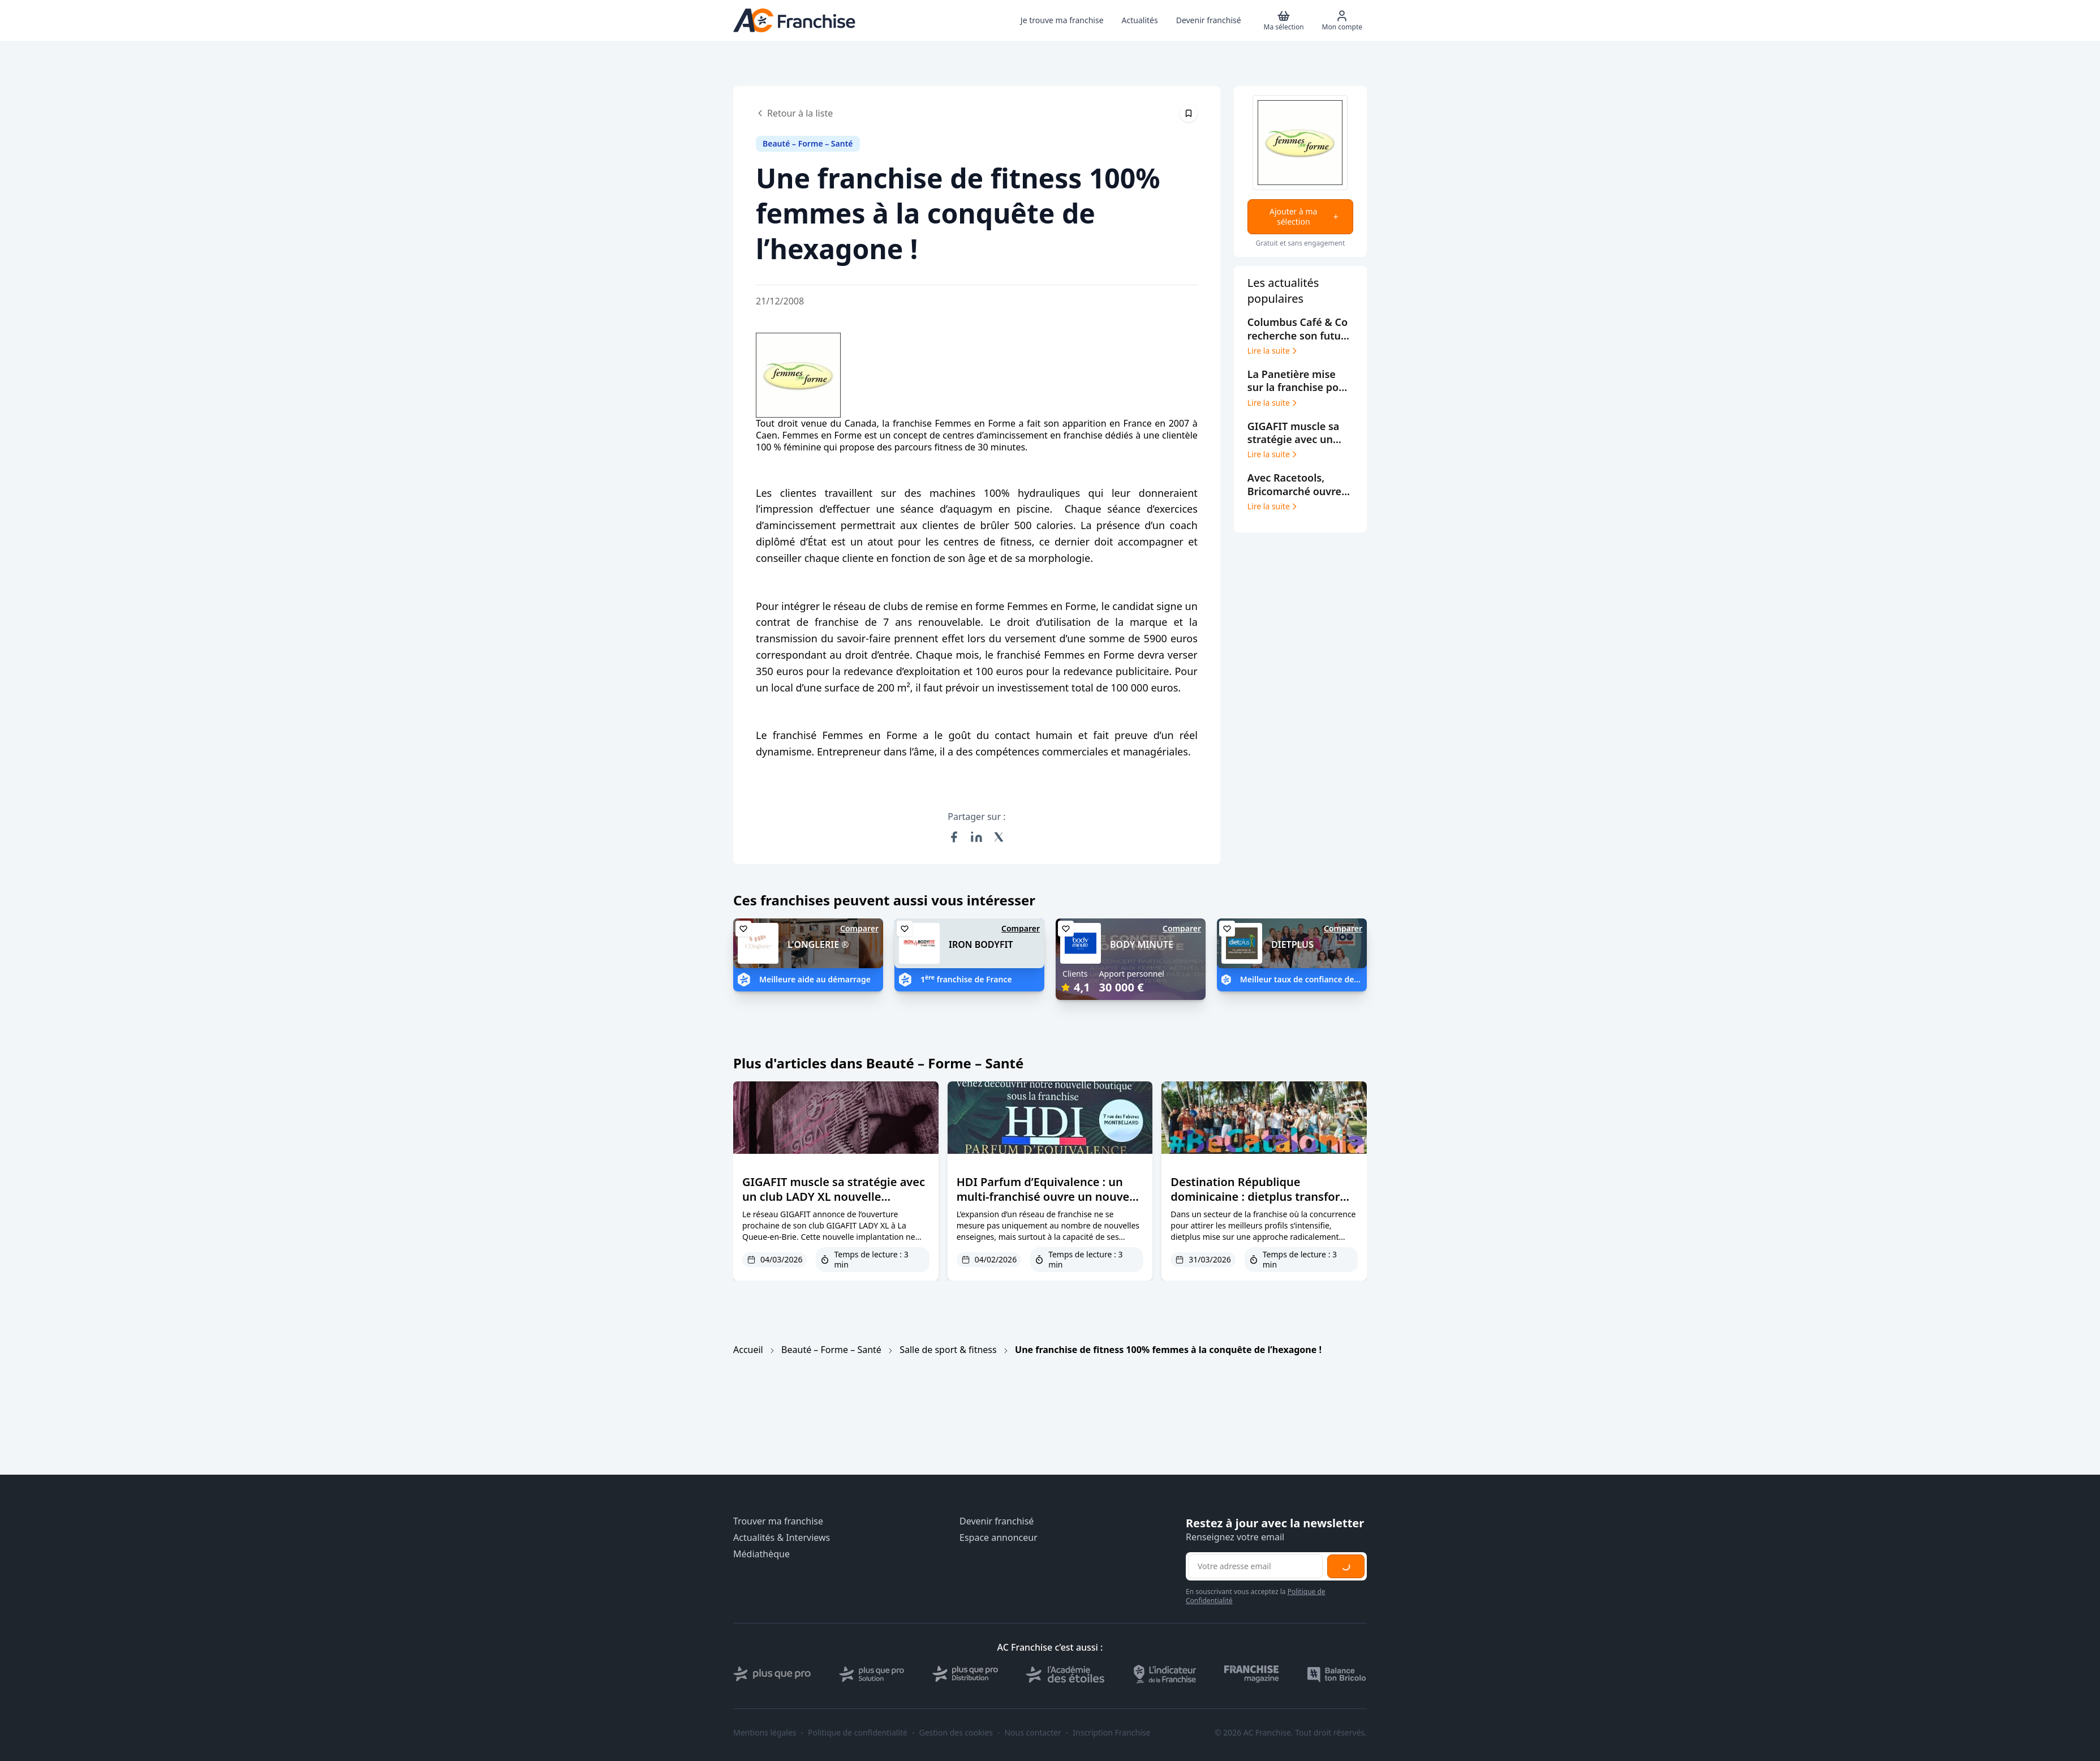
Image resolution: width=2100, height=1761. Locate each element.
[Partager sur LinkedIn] (976, 837)
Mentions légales (765, 1733)
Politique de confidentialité (857, 1733)
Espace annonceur (998, 1538)
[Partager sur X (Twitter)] (999, 837)
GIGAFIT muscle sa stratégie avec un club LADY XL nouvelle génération (833, 1196)
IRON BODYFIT (981, 944)
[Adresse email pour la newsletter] (1255, 1566)
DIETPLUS (1292, 944)
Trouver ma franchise (778, 1521)
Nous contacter (1032, 1733)
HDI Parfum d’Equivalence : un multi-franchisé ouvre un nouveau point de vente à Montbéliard (1050, 1196)
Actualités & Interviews (781, 1538)
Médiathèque (761, 1554)
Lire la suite (1273, 351)
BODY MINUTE (1141, 944)
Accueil (748, 1349)
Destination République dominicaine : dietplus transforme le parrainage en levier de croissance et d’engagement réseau (1264, 1211)
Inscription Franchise (1111, 1733)
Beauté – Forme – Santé (831, 1349)
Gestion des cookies (956, 1733)
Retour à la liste (794, 113)
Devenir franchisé (996, 1521)
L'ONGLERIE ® (818, 944)
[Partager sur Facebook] (954, 837)
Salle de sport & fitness (948, 1349)
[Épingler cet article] (1189, 113)
